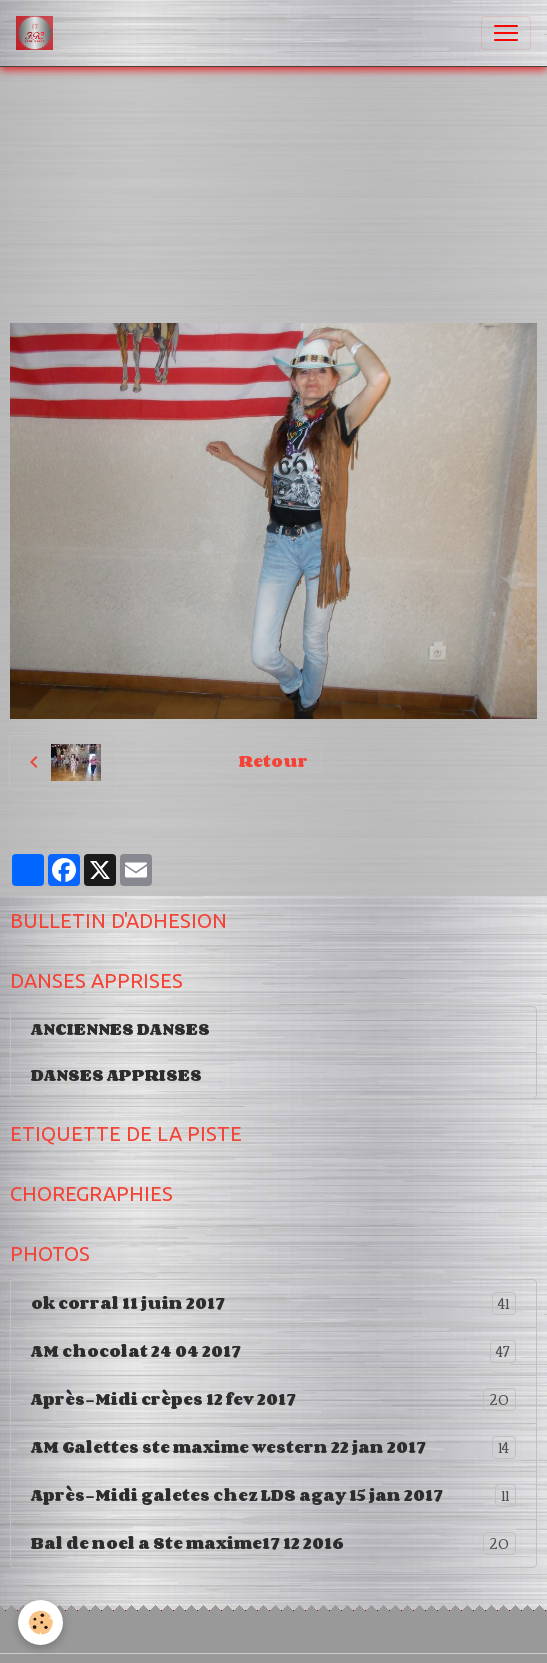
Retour (273, 761)
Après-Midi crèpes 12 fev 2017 (273, 1399)
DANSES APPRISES (116, 1075)
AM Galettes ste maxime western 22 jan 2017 (273, 1447)
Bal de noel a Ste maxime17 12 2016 (273, 1543)
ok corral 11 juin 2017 (273, 1303)
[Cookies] (40, 1622)
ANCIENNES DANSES (120, 1029)
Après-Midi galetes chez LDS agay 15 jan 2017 (273, 1495)
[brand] (38, 33)
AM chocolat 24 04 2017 (273, 1351)
